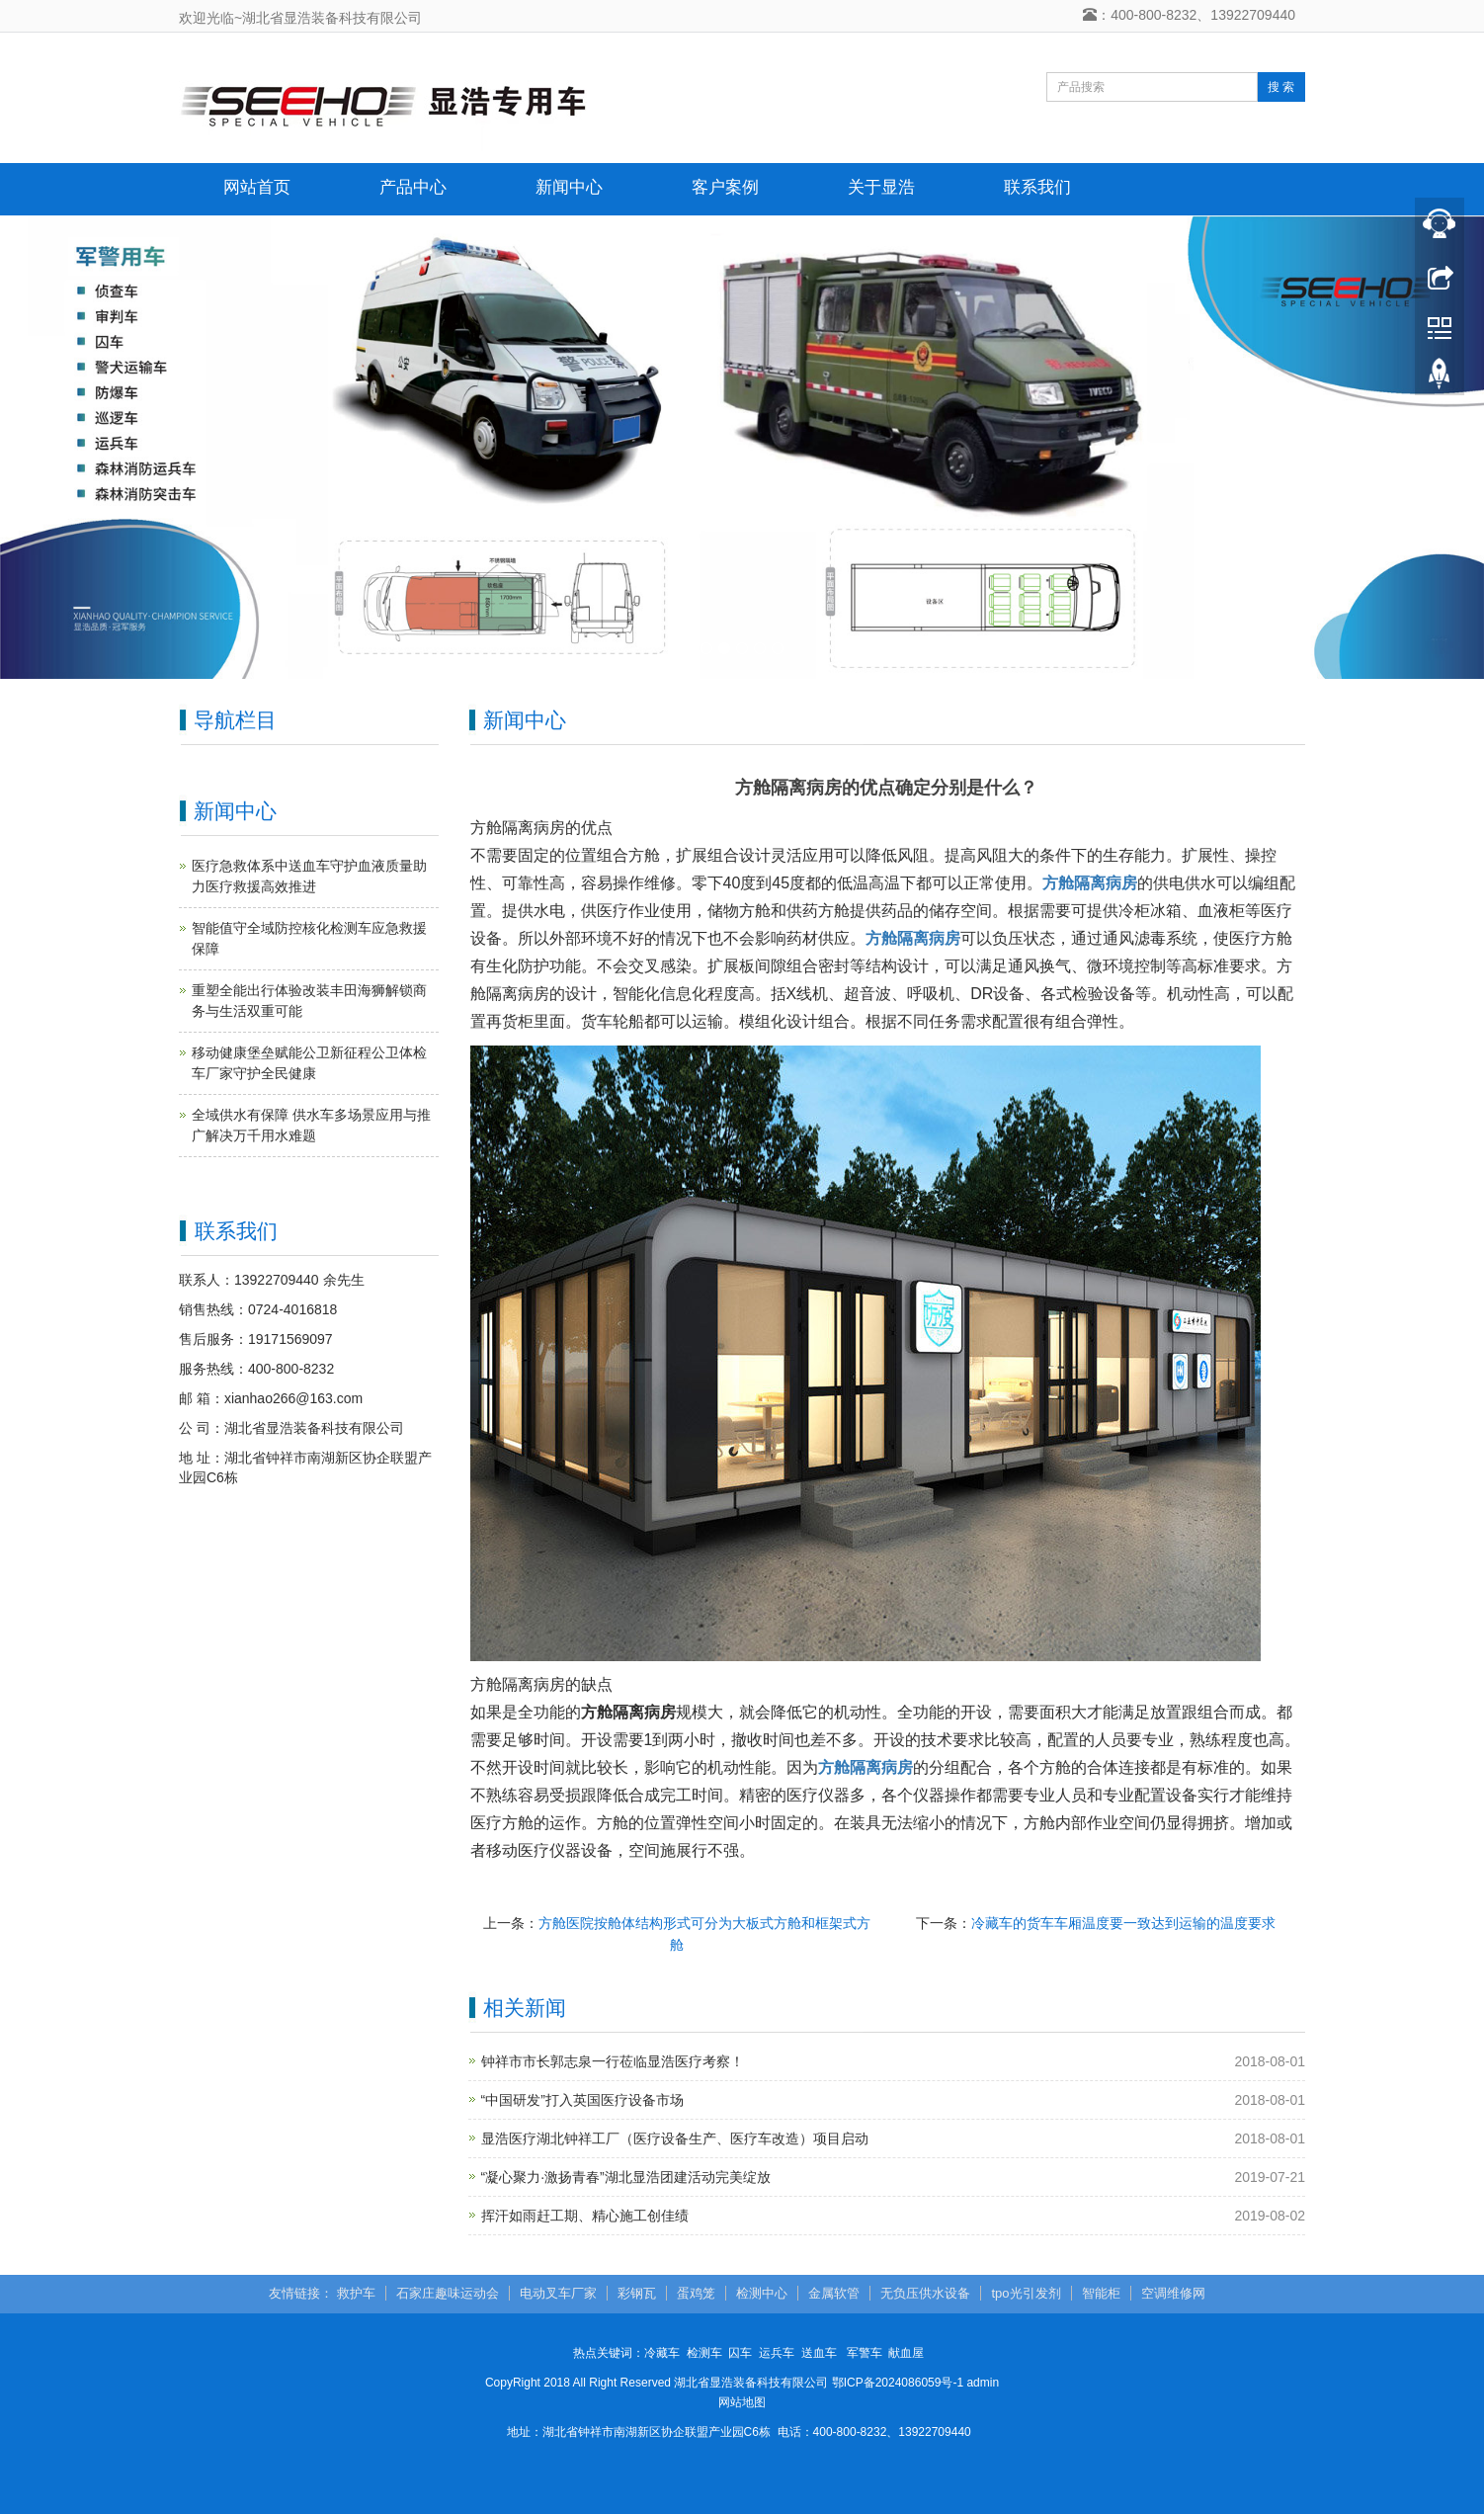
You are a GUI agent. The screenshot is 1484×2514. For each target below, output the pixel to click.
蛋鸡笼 (696, 2293)
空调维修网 (1173, 2293)
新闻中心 (569, 187)
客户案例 (725, 187)
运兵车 (776, 2353)
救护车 (356, 2293)
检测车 (704, 2353)
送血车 (819, 2353)
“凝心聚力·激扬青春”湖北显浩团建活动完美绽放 (626, 2177)
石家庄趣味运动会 (447, 2293)
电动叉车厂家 (558, 2293)
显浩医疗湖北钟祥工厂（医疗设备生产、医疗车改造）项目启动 (674, 2138)
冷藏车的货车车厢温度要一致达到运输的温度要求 (1123, 1923)
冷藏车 (662, 2353)
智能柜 (1101, 2293)
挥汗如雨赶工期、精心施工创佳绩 (585, 2215)
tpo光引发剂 (1025, 2293)
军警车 (864, 2353)
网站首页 (256, 187)
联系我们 (1037, 187)
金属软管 (834, 2293)
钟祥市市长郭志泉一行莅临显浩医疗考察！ (612, 2061)
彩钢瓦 (637, 2293)
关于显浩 (881, 187)
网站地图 (742, 2402)
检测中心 (761, 2293)
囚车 (740, 2353)
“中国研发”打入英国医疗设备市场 (582, 2100)
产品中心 (413, 187)
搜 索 (1281, 87)
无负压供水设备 (925, 2293)
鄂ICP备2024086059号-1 (897, 2382)
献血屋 (906, 2353)
